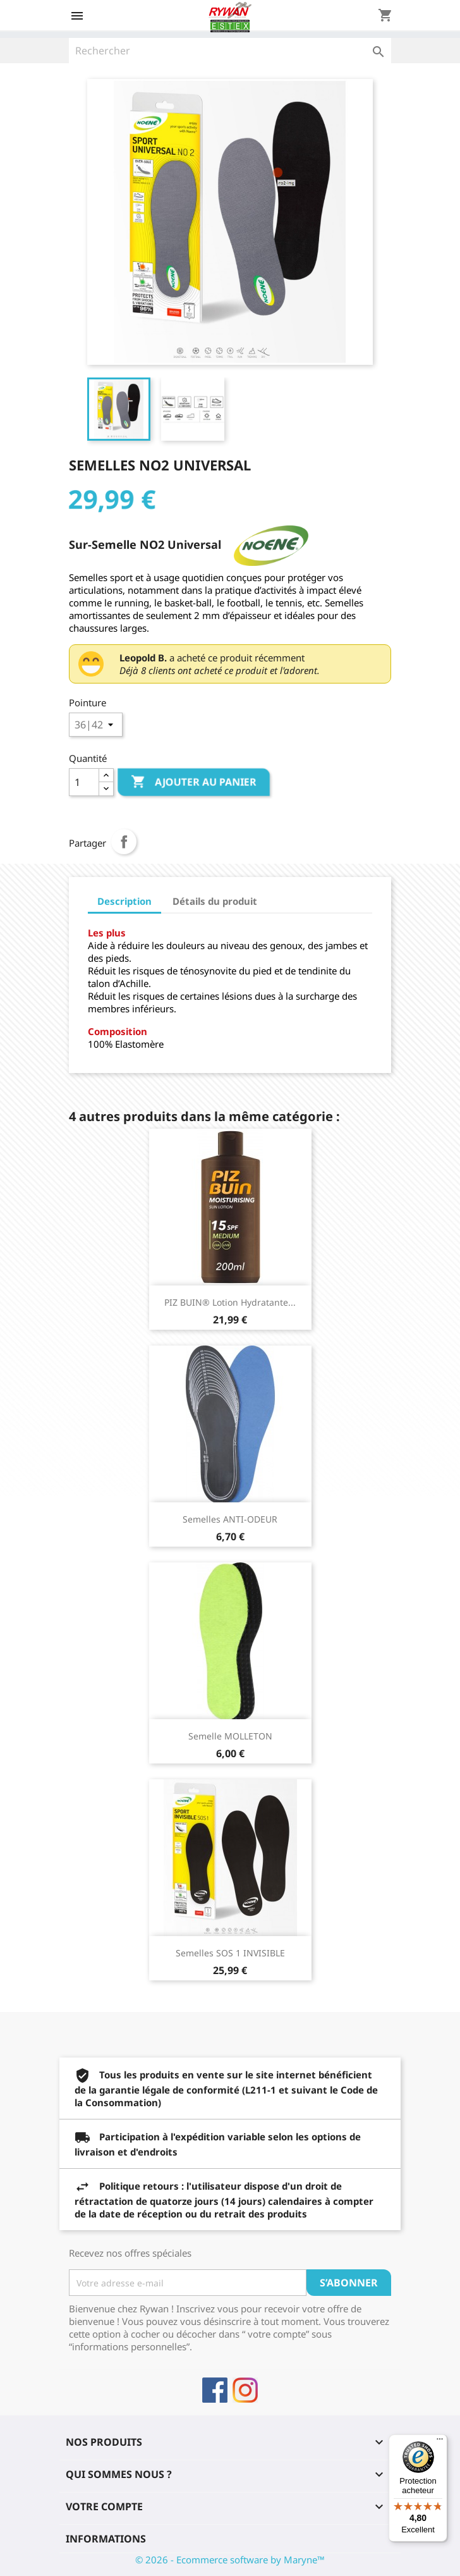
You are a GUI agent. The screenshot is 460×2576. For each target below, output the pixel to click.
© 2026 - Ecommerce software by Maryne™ (230, 2559)
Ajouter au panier (194, 782)
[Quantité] (84, 782)
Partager (123, 841)
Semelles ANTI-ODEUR (230, 1519)
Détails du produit (214, 901)
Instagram (245, 2390)
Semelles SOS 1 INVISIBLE (230, 1953)
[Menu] (439, 2442)
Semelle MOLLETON (230, 1736)
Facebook (214, 2390)
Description (124, 901)
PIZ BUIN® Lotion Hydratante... (230, 1302)
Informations (106, 2539)
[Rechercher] (230, 50)
